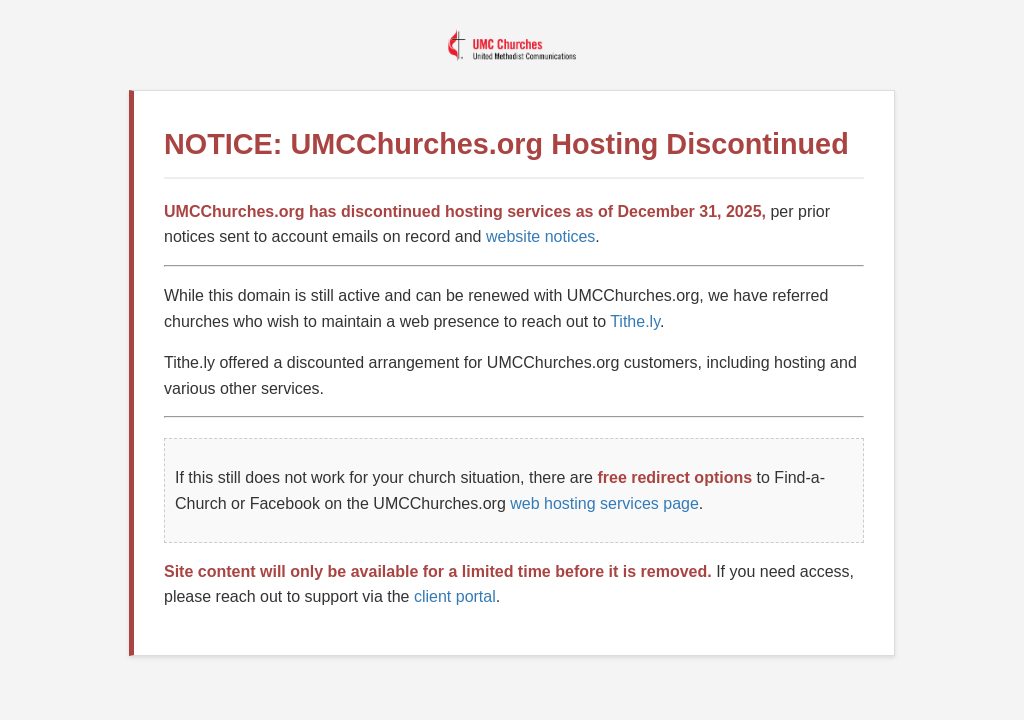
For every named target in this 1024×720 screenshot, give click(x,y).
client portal (455, 596)
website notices (540, 236)
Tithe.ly (635, 321)
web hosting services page (604, 503)
